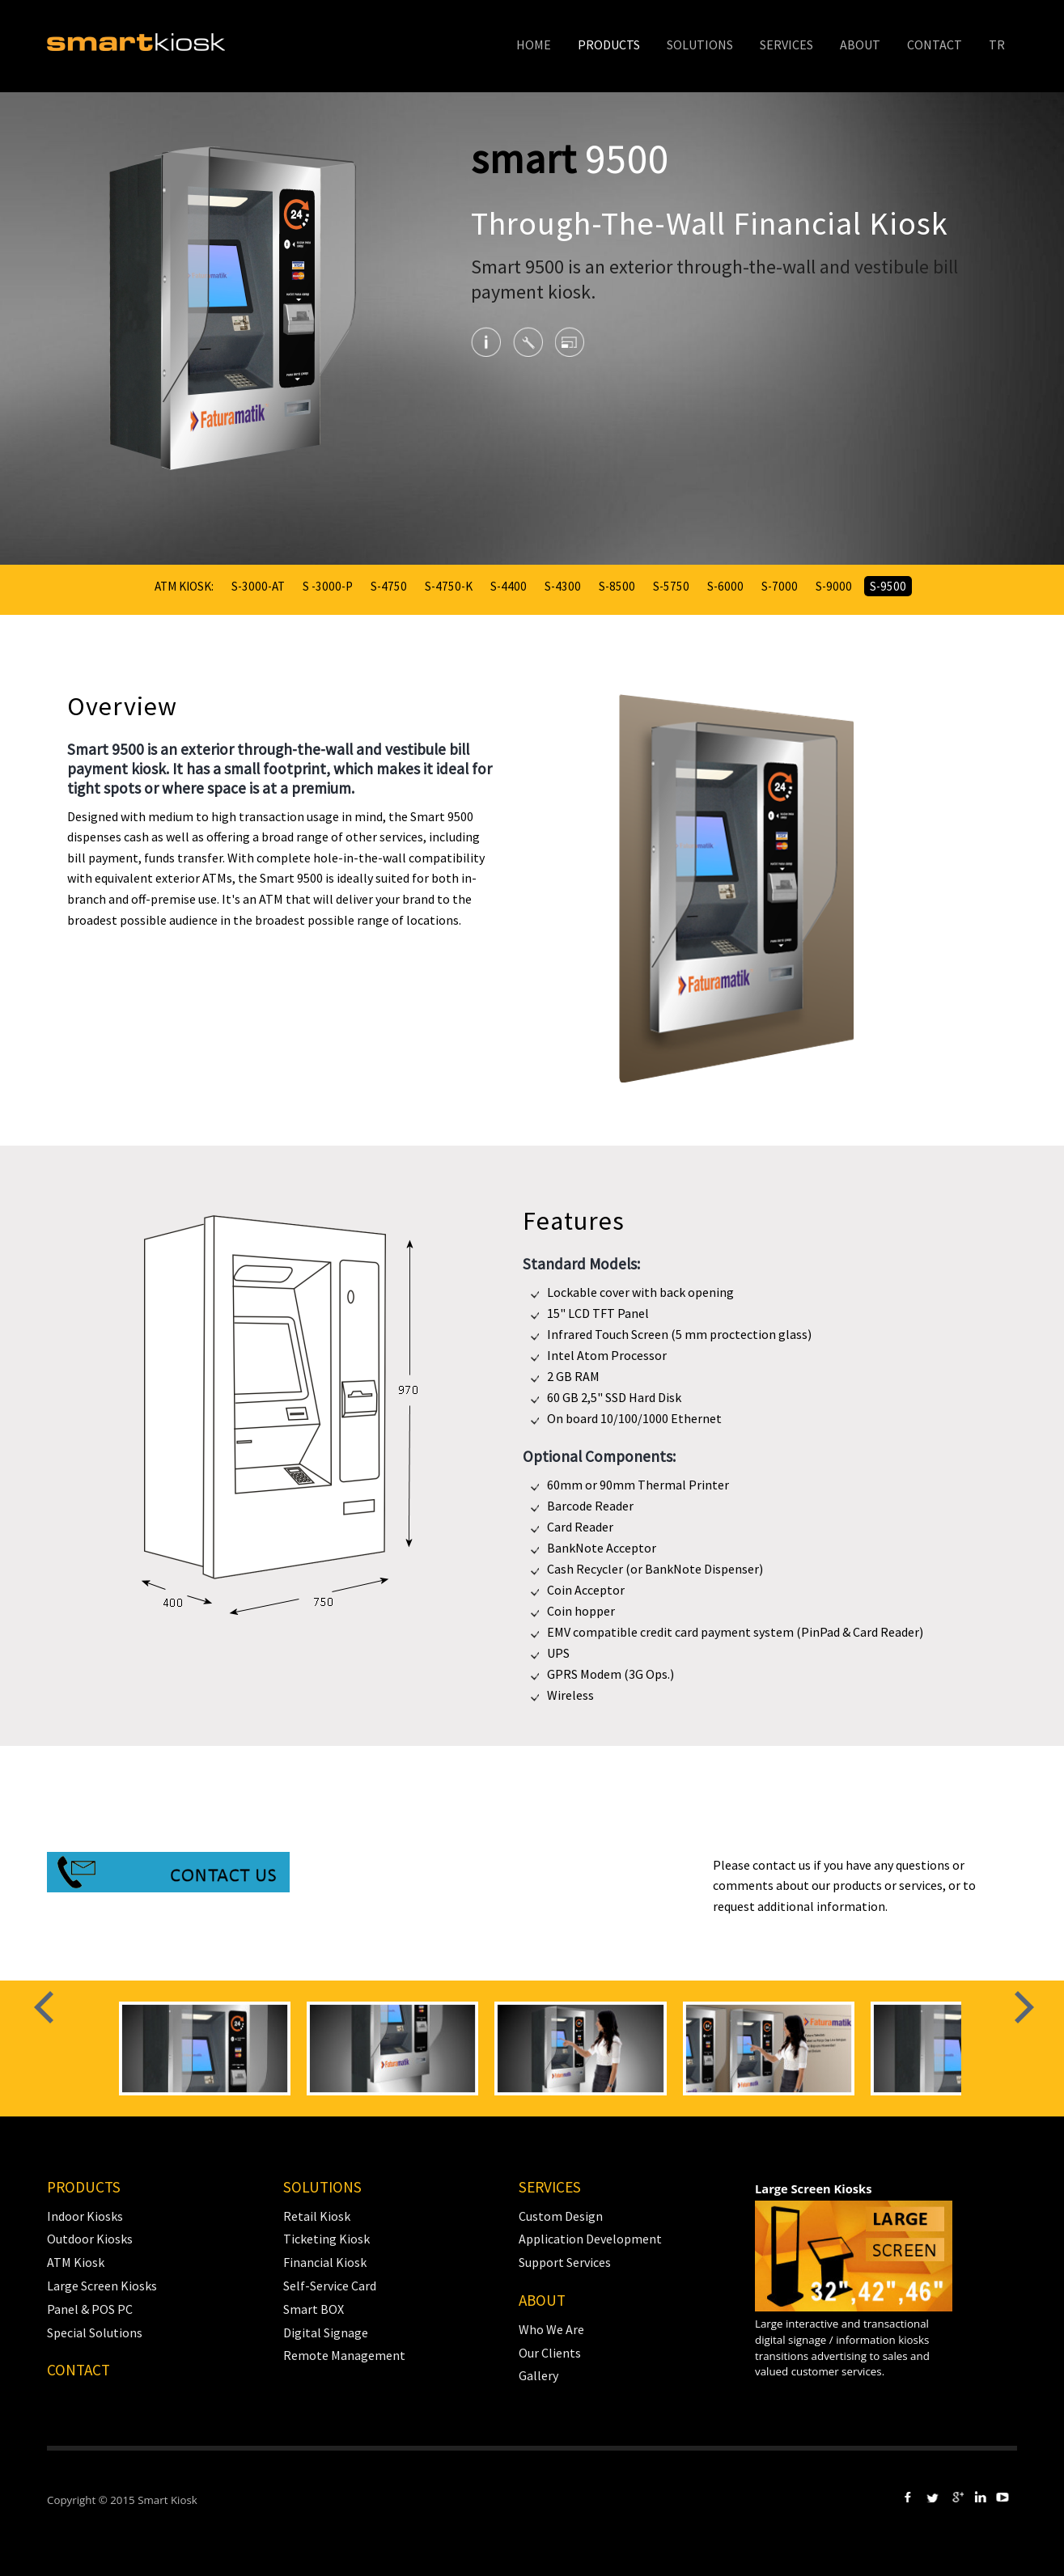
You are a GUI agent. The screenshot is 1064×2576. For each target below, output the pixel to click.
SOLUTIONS (700, 44)
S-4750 (389, 586)
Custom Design (561, 2216)
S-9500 (888, 586)
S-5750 (671, 586)
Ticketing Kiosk (326, 2239)
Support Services (565, 2262)
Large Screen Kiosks (102, 2285)
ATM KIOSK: (184, 586)
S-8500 (617, 586)
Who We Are (551, 2329)
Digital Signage (325, 2332)
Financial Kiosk (325, 2262)
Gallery (538, 2375)
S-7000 (779, 586)
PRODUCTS (609, 44)
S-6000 (725, 586)
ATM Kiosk (75, 2262)
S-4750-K (449, 586)
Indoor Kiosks (85, 2216)
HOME (533, 44)
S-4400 (508, 586)
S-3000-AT (258, 586)
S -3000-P (328, 586)
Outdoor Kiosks (90, 2239)
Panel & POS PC (90, 2309)
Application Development (590, 2239)
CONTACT (934, 44)
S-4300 (563, 586)
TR (997, 44)
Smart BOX (313, 2309)
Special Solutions (94, 2332)
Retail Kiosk (316, 2216)
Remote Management (344, 2355)
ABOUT (860, 44)
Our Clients (550, 2353)
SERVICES (786, 44)
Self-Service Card (329, 2285)
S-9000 (834, 586)
